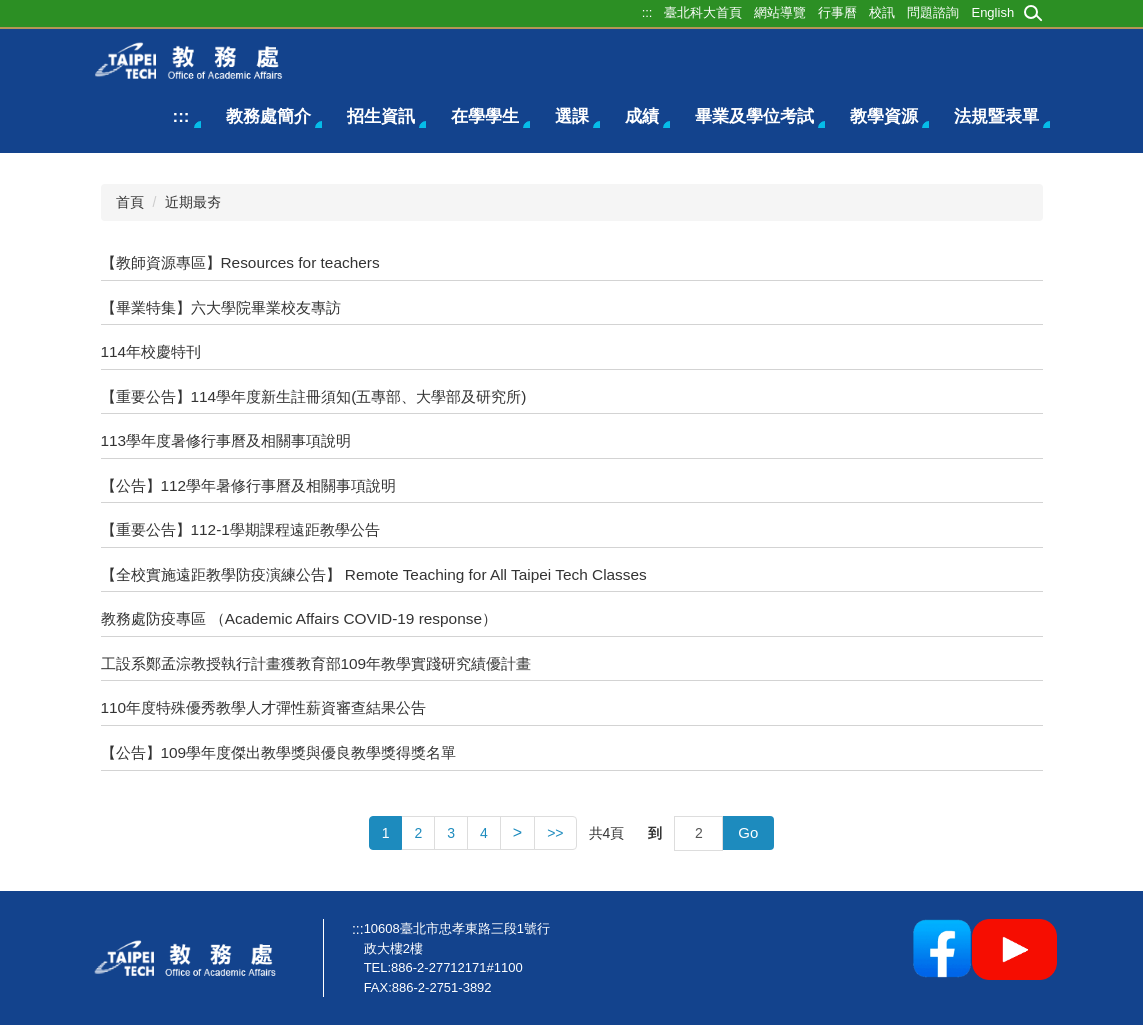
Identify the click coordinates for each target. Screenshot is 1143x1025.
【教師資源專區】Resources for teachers (240, 262)
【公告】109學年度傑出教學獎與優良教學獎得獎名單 (279, 752)
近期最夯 (193, 202)
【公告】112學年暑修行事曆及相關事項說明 (249, 485)
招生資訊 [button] (381, 116)
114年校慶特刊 (151, 351)
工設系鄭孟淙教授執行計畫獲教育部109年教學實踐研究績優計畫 (316, 663)
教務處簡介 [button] (268, 116)
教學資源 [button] (884, 116)
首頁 (130, 202)
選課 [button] (572, 116)
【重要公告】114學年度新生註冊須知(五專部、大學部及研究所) (314, 396)
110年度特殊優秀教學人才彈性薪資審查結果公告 (264, 707)
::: (181, 116)
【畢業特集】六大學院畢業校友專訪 (221, 307)
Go (748, 832)
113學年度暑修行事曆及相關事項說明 (226, 440)
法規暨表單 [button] (996, 116)
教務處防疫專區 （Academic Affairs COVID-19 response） (299, 618)
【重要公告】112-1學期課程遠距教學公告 (240, 529)
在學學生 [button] (485, 116)
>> (555, 833)
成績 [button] (642, 116)
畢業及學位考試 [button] (754, 116)
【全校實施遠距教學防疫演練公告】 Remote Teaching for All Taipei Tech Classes (374, 574)
